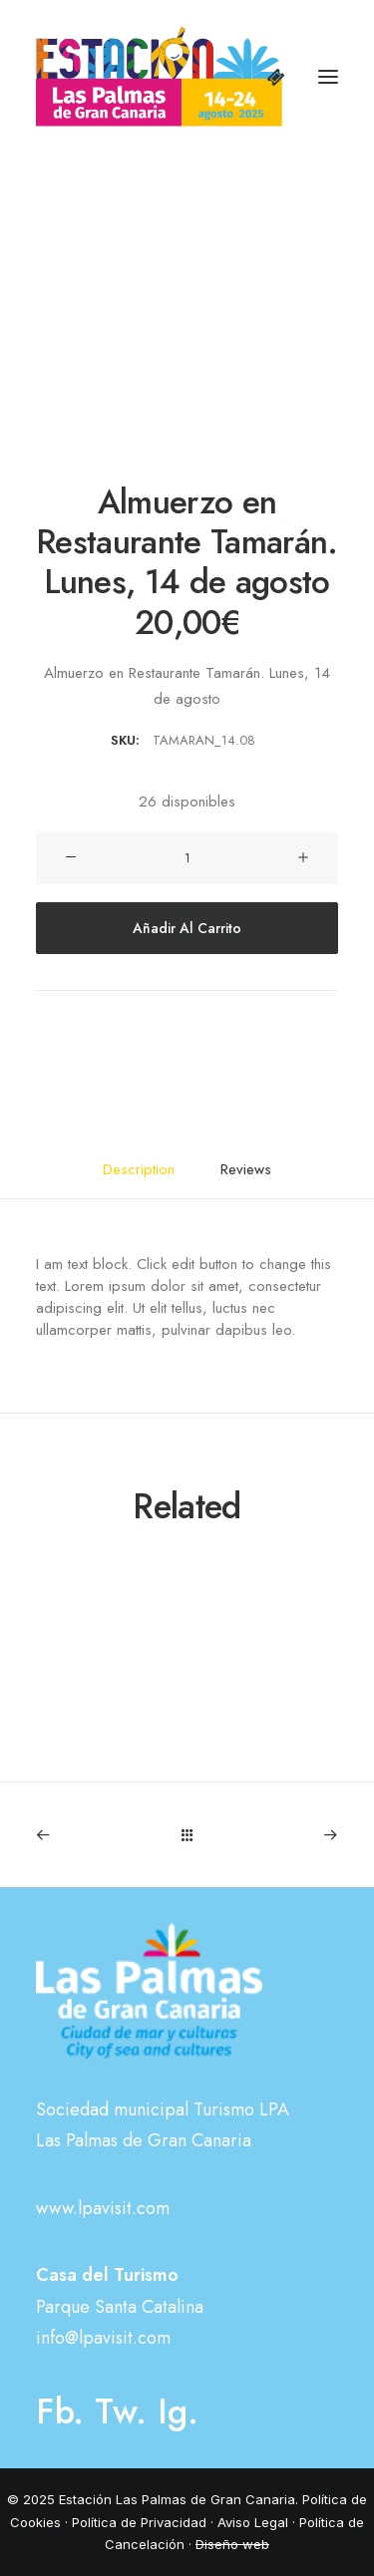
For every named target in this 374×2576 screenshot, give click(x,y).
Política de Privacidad (139, 2522)
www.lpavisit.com (103, 2208)
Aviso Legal (252, 2522)
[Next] (277, 1834)
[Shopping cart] (267, 77)
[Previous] (96, 1834)
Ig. (178, 2411)
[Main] (187, 1834)
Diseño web (232, 2544)
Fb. (60, 2411)
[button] (328, 77)
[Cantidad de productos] (187, 858)
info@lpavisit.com (103, 2338)
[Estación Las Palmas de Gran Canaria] (159, 77)
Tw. (121, 2411)
